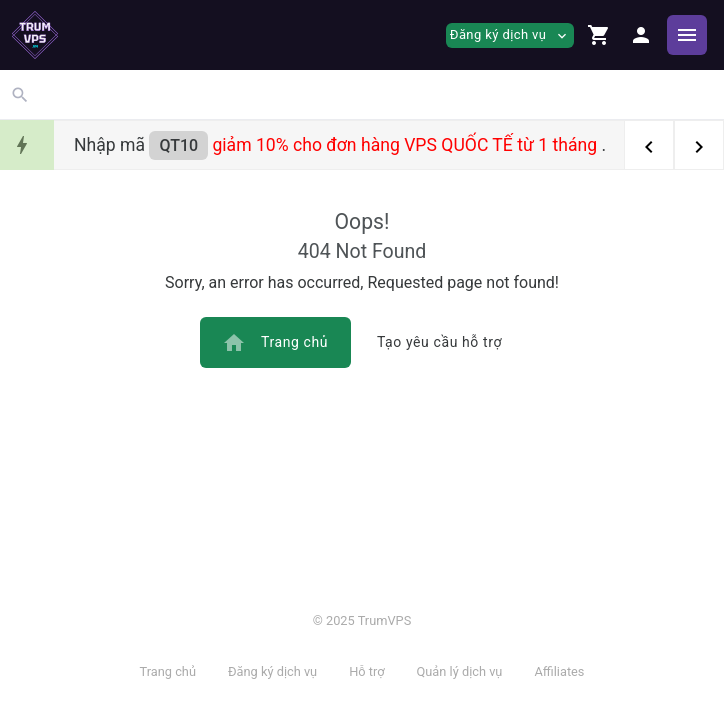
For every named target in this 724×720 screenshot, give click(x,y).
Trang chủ (275, 343)
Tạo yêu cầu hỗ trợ (439, 342)
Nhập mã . (340, 145)
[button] (599, 35)
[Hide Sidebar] (687, 35)
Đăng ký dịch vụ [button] (510, 35)
